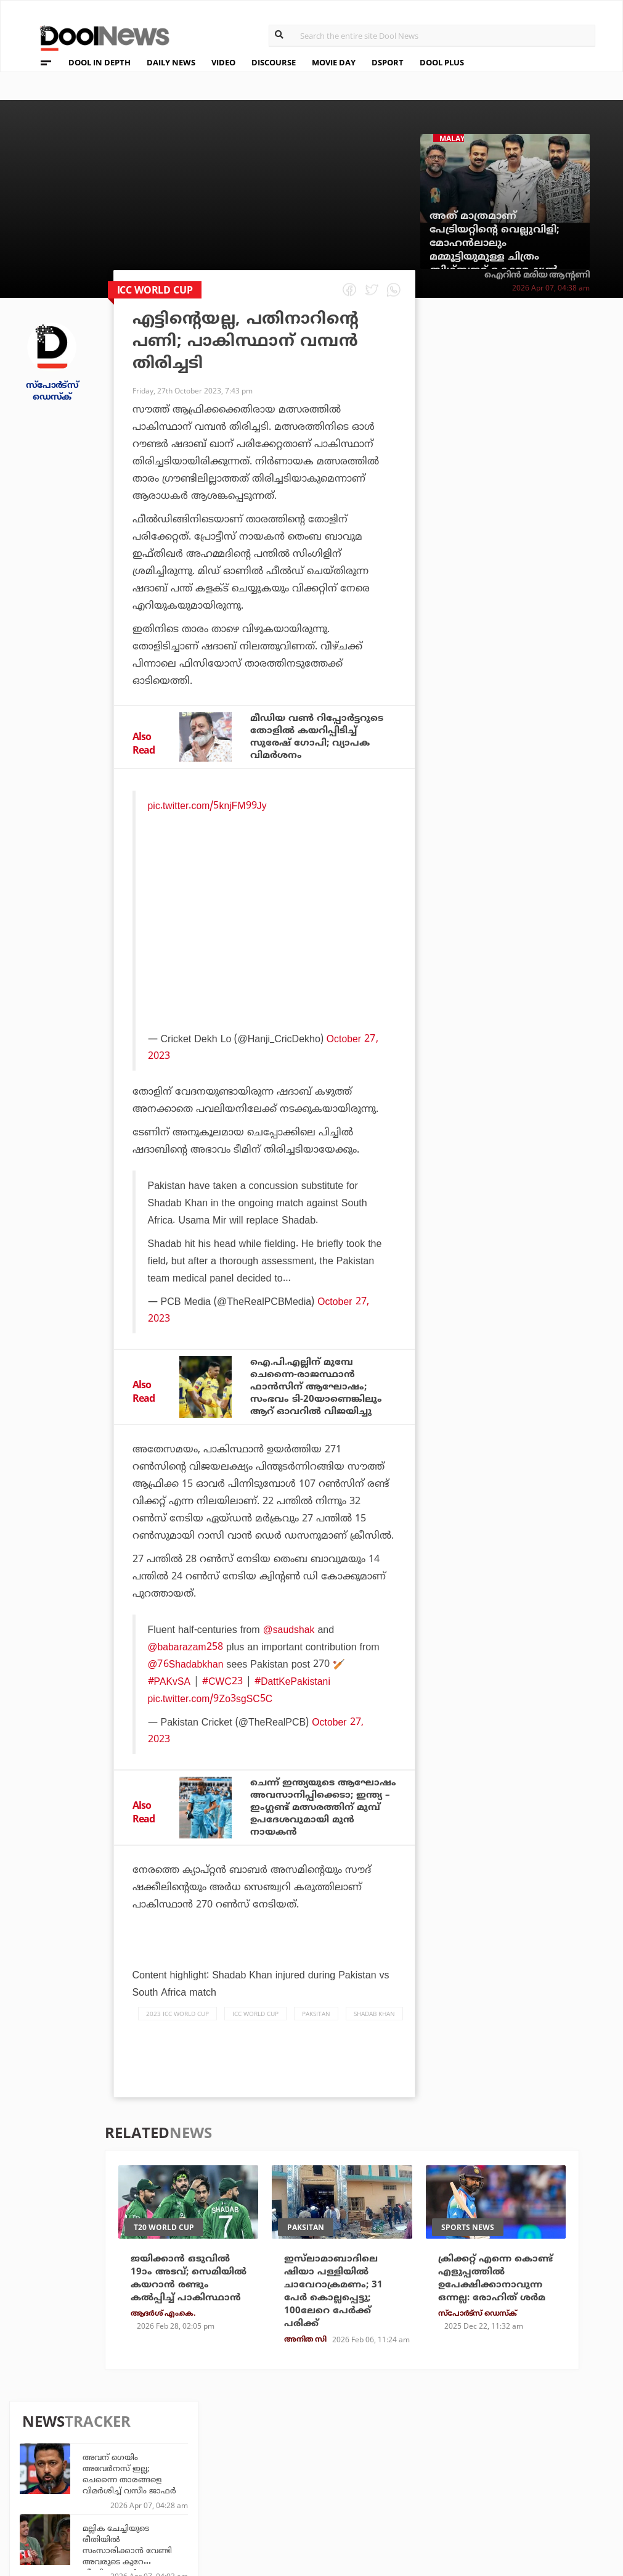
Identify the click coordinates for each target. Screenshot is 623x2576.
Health (185, 2483)
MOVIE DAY (334, 62)
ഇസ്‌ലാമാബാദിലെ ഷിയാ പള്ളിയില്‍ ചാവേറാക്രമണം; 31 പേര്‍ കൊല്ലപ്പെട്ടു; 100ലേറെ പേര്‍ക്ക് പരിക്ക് (336, 2314)
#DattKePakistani (293, 1686)
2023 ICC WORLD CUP (177, 2035)
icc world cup (255, 2035)
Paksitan (316, 2035)
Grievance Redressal (76, 2516)
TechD (183, 2450)
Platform (376, 2450)
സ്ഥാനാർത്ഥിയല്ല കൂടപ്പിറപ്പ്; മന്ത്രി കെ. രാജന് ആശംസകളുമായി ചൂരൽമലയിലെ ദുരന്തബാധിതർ (547, 533)
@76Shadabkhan (186, 1669)
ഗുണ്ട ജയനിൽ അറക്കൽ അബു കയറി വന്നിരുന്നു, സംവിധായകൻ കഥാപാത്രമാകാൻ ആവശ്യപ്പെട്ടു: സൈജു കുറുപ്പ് (544, 892)
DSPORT (388, 62)
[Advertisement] (266, 946)
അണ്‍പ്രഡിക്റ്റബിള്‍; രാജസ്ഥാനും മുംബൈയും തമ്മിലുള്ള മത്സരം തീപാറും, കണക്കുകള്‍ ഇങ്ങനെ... (544, 668)
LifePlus (280, 2466)
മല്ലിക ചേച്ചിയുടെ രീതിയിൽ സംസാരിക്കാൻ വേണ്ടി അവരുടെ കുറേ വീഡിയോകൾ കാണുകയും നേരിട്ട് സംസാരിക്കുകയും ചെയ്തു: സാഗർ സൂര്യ (542, 479)
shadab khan (374, 2035)
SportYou (283, 2483)
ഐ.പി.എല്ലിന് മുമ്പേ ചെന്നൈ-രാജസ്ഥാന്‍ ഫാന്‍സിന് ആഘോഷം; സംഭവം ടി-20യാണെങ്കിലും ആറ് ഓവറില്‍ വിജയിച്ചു (319, 1390)
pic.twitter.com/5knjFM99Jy (207, 808)
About (41, 2436)
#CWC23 (223, 1686)
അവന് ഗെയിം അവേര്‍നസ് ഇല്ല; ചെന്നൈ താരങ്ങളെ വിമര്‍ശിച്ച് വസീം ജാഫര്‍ (545, 386)
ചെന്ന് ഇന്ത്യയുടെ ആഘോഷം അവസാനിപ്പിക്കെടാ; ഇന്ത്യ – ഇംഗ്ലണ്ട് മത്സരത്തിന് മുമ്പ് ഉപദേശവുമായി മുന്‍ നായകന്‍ (323, 1821)
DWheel (186, 2466)
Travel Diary (289, 2450)
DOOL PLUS (442, 62)
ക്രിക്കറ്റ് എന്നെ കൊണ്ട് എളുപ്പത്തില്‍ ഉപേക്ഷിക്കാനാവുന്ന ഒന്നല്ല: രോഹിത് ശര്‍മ (495, 2301)
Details (186, 2500)
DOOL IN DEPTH (99, 62)
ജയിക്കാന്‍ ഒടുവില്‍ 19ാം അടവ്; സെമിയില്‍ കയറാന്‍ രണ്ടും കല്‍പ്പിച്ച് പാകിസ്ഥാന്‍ (184, 2308)
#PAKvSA (169, 1686)
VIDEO (223, 62)
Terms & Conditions (74, 2484)
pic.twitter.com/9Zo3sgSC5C (211, 1704)
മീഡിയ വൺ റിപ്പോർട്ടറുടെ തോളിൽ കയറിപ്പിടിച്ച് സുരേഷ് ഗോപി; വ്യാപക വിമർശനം (320, 738)
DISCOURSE (273, 62)
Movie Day (376, 2466)
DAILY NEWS (171, 62)
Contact (46, 2500)
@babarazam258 (186, 1652)
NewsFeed (376, 2483)
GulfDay (280, 2500)
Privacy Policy (62, 2468)
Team (37, 2452)
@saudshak (289, 1635)
